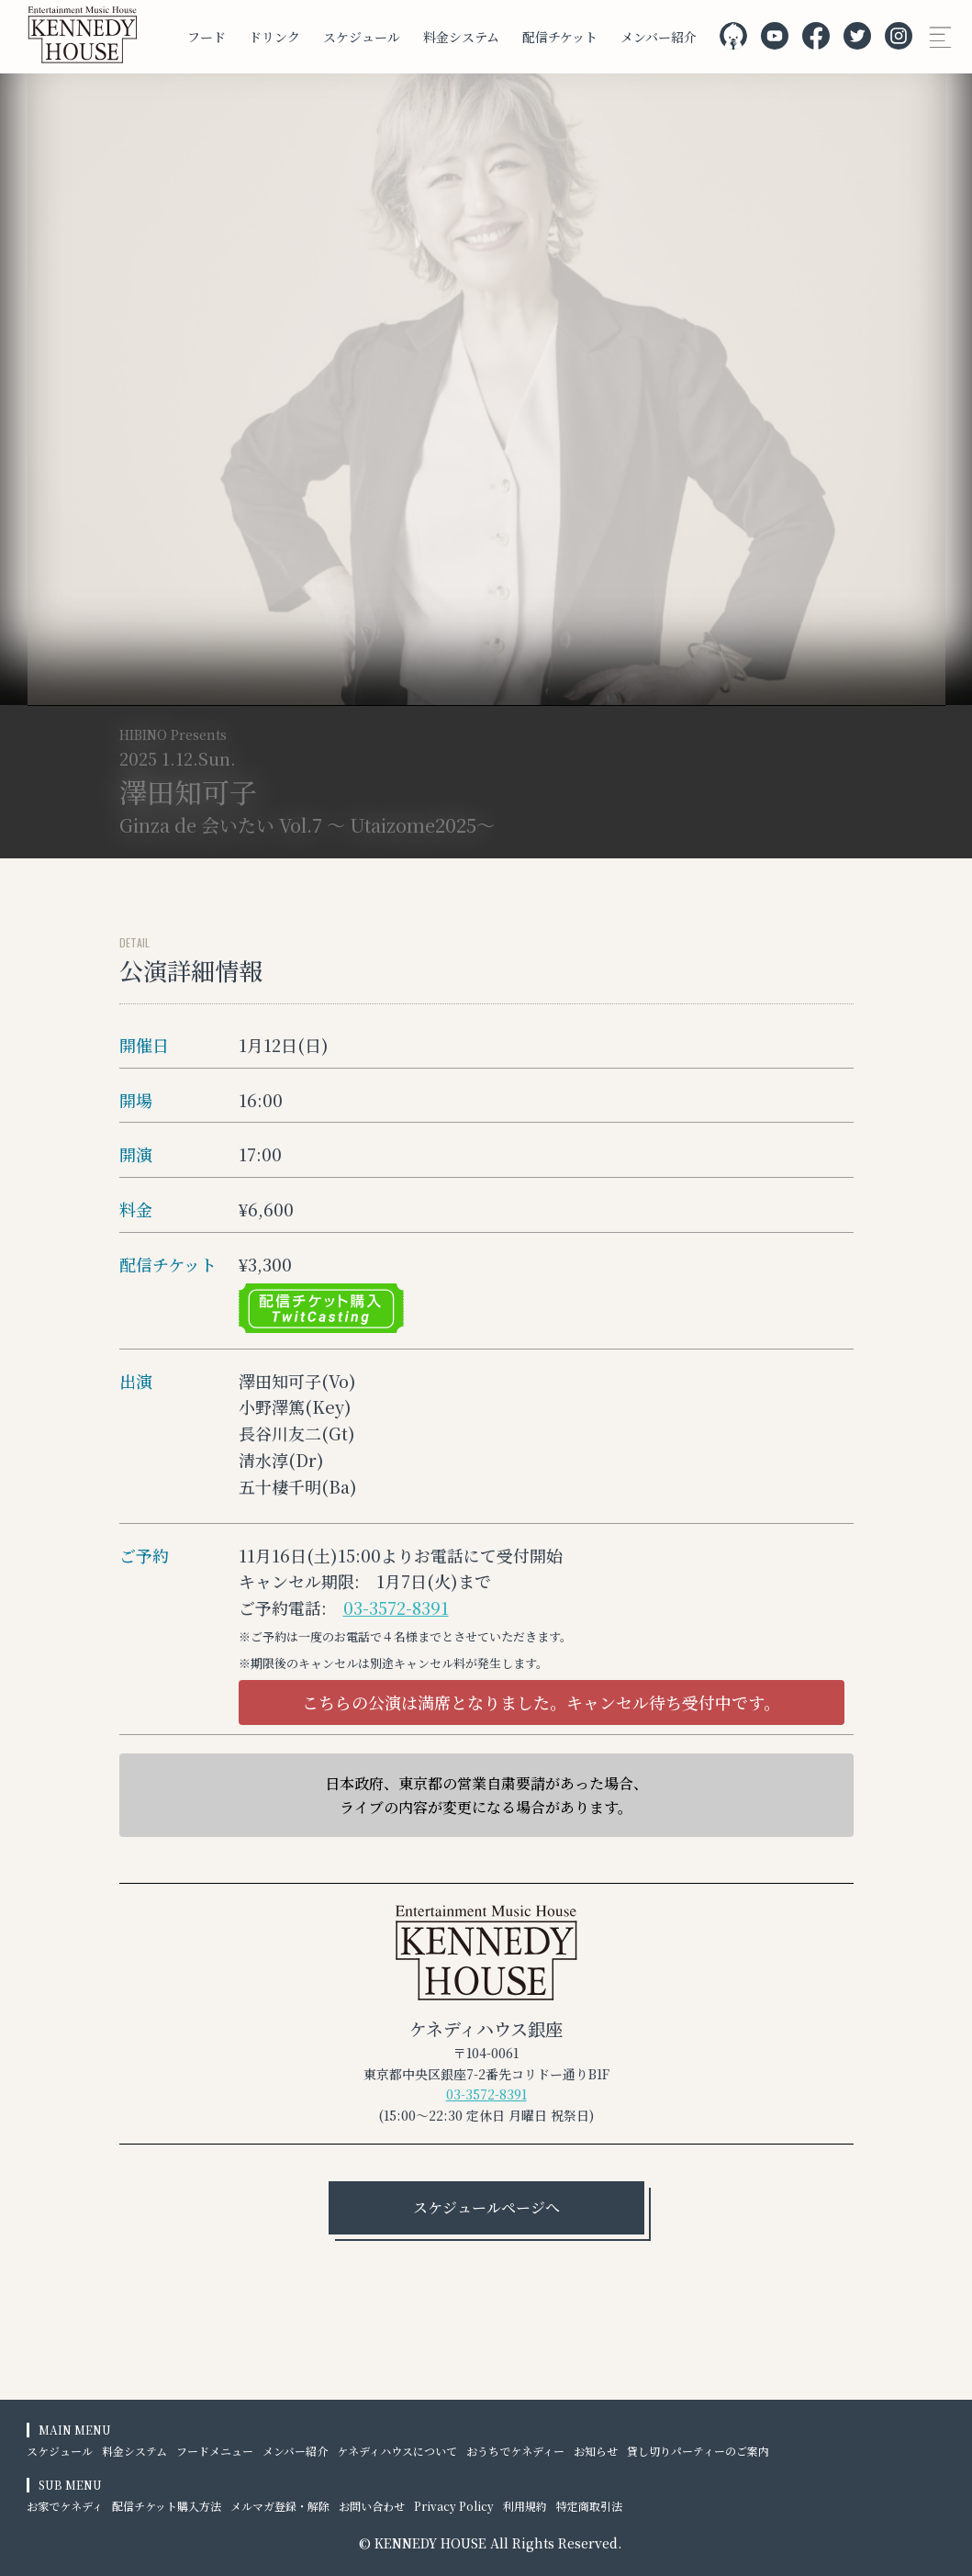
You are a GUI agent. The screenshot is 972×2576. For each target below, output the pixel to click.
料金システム (461, 37)
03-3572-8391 (396, 1607)
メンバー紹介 (658, 37)
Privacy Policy (454, 2506)
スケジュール (361, 37)
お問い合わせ (372, 2506)
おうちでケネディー (515, 2450)
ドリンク (274, 37)
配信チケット (560, 37)
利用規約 (525, 2506)
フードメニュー (214, 2450)
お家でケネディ (65, 2506)
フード (206, 37)
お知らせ (596, 2450)
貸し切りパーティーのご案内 (698, 2450)
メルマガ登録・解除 (280, 2506)
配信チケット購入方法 (166, 2506)
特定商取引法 (589, 2506)
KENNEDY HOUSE (430, 2543)
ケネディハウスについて (397, 2450)
